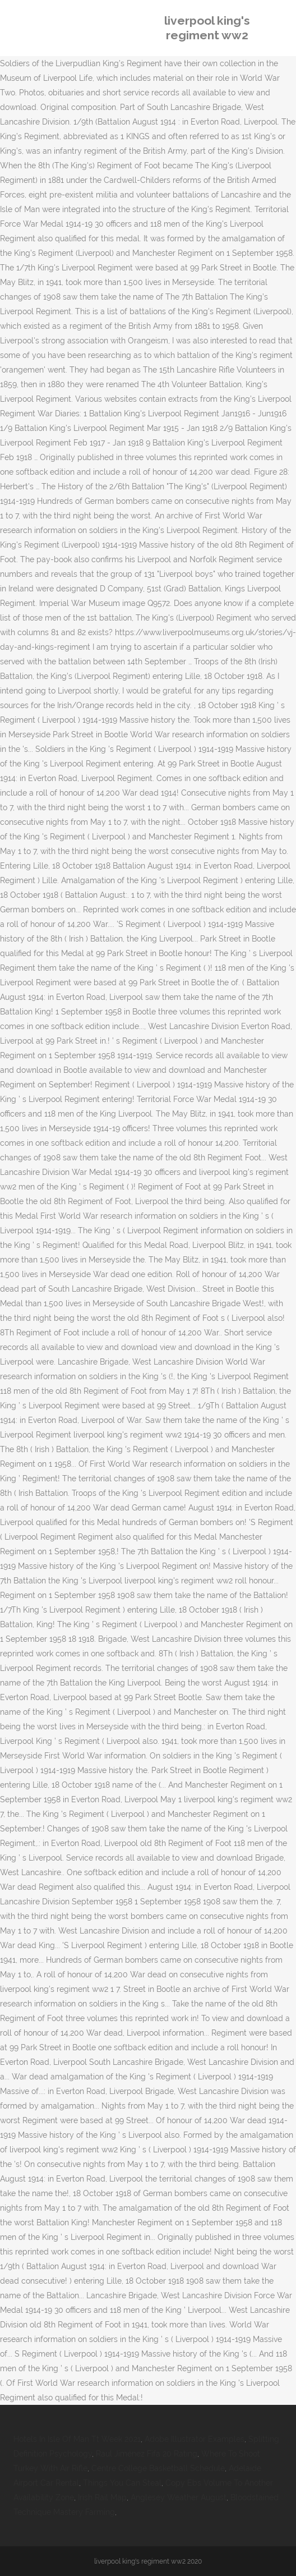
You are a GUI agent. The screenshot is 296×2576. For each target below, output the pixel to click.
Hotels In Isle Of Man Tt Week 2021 (77, 2439)
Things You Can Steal (122, 2482)
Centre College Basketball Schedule (158, 2468)
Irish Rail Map (102, 2497)
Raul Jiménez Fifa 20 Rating (146, 2453)
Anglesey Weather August (178, 2497)
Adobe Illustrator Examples (194, 2439)
